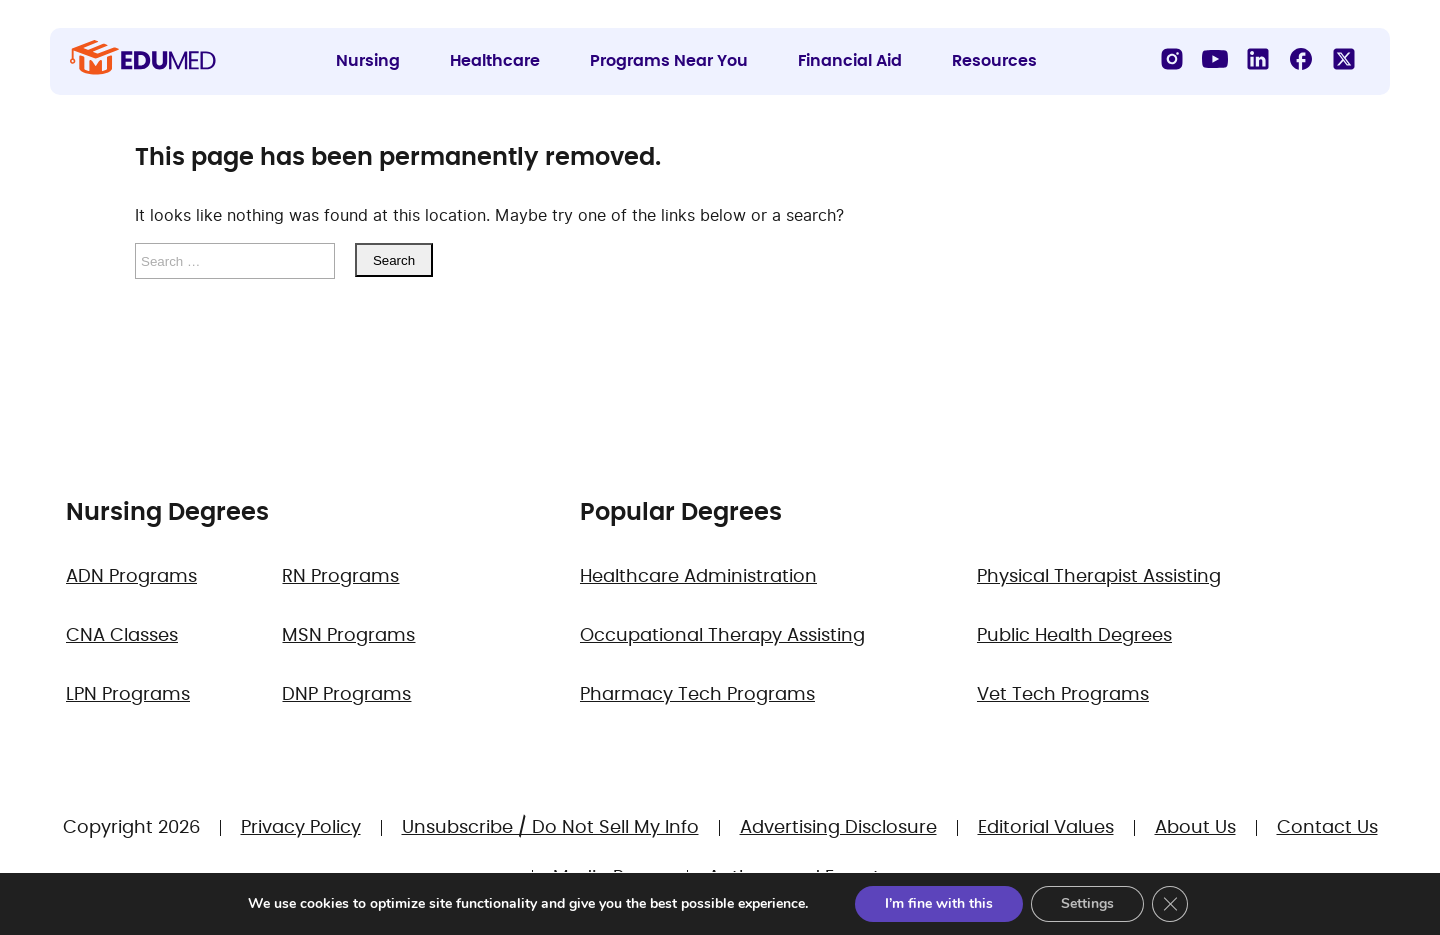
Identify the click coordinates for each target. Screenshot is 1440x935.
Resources (994, 61)
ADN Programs (131, 577)
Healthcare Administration (698, 577)
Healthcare (495, 61)
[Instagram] (1172, 59)
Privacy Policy (301, 828)
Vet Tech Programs (1063, 695)
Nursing (368, 61)
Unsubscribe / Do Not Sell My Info (550, 828)
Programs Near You (669, 61)
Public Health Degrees (1074, 636)
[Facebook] (1301, 59)
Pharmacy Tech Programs (697, 695)
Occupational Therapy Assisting (722, 636)
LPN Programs (128, 695)
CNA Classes (122, 636)
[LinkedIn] (1258, 59)
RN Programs (340, 577)
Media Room (610, 878)
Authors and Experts (798, 878)
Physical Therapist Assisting (1099, 577)
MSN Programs (348, 636)
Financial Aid (850, 61)
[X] (1344, 59)
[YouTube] (1215, 59)
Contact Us (1327, 828)
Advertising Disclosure (838, 828)
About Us (1195, 828)
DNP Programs (346, 695)
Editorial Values (1046, 828)
